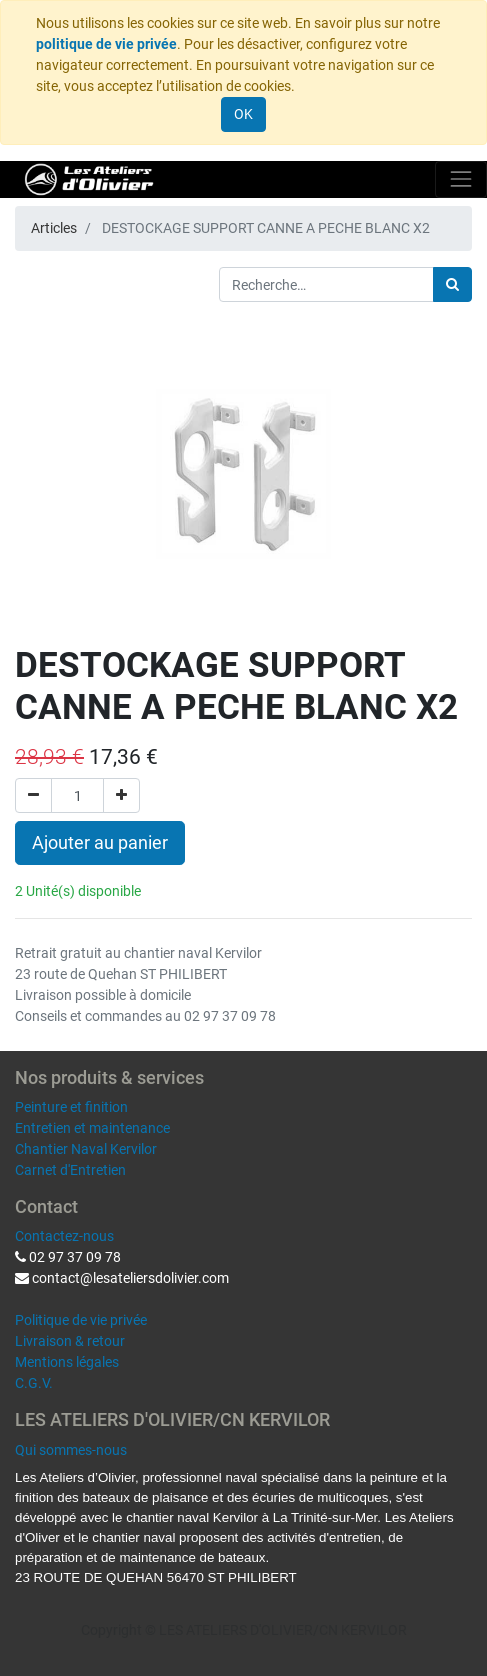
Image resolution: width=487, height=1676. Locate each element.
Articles (54, 228)
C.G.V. (34, 1383)
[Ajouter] (121, 795)
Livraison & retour (70, 1341)
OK (243, 114)
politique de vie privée (106, 44)
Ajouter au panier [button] (100, 843)
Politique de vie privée (81, 1320)
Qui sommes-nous (71, 1450)
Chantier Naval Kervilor (86, 1149)
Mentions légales (67, 1362)
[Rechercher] (452, 284)
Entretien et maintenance (92, 1128)
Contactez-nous (64, 1236)
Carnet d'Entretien (70, 1170)
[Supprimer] (33, 795)
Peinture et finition (71, 1107)
